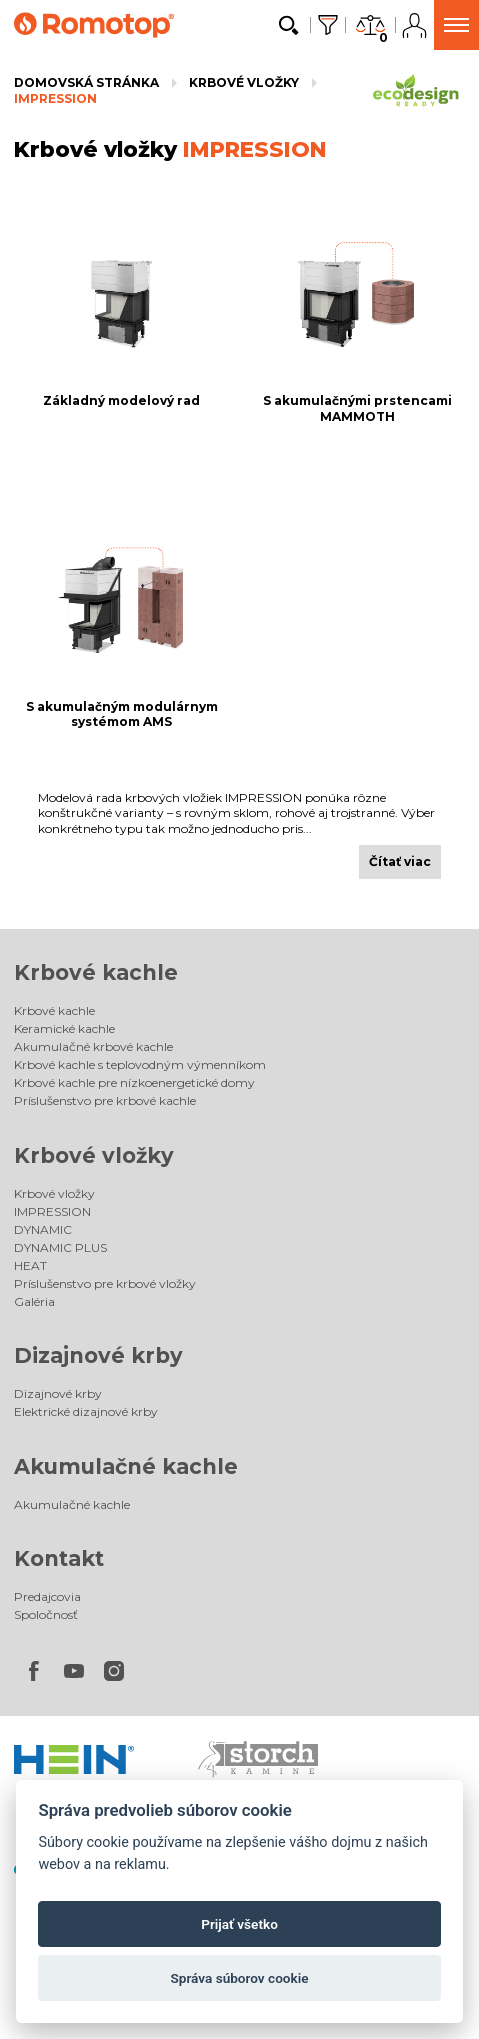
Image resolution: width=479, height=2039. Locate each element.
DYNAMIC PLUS (60, 1247)
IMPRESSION (55, 98)
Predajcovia (47, 1596)
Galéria (34, 1301)
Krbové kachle (96, 972)
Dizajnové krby (98, 1355)
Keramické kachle (64, 1028)
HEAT (30, 1265)
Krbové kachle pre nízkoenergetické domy (134, 1082)
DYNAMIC (43, 1229)
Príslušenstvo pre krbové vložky (105, 1283)
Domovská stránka (86, 82)
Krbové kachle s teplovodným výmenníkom (140, 1064)
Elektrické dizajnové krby (86, 1411)
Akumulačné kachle (126, 1466)
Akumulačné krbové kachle (93, 1046)
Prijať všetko (239, 1924)
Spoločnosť (46, 1614)
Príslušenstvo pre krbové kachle (105, 1100)
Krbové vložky (244, 82)
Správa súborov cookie (239, 1978)
